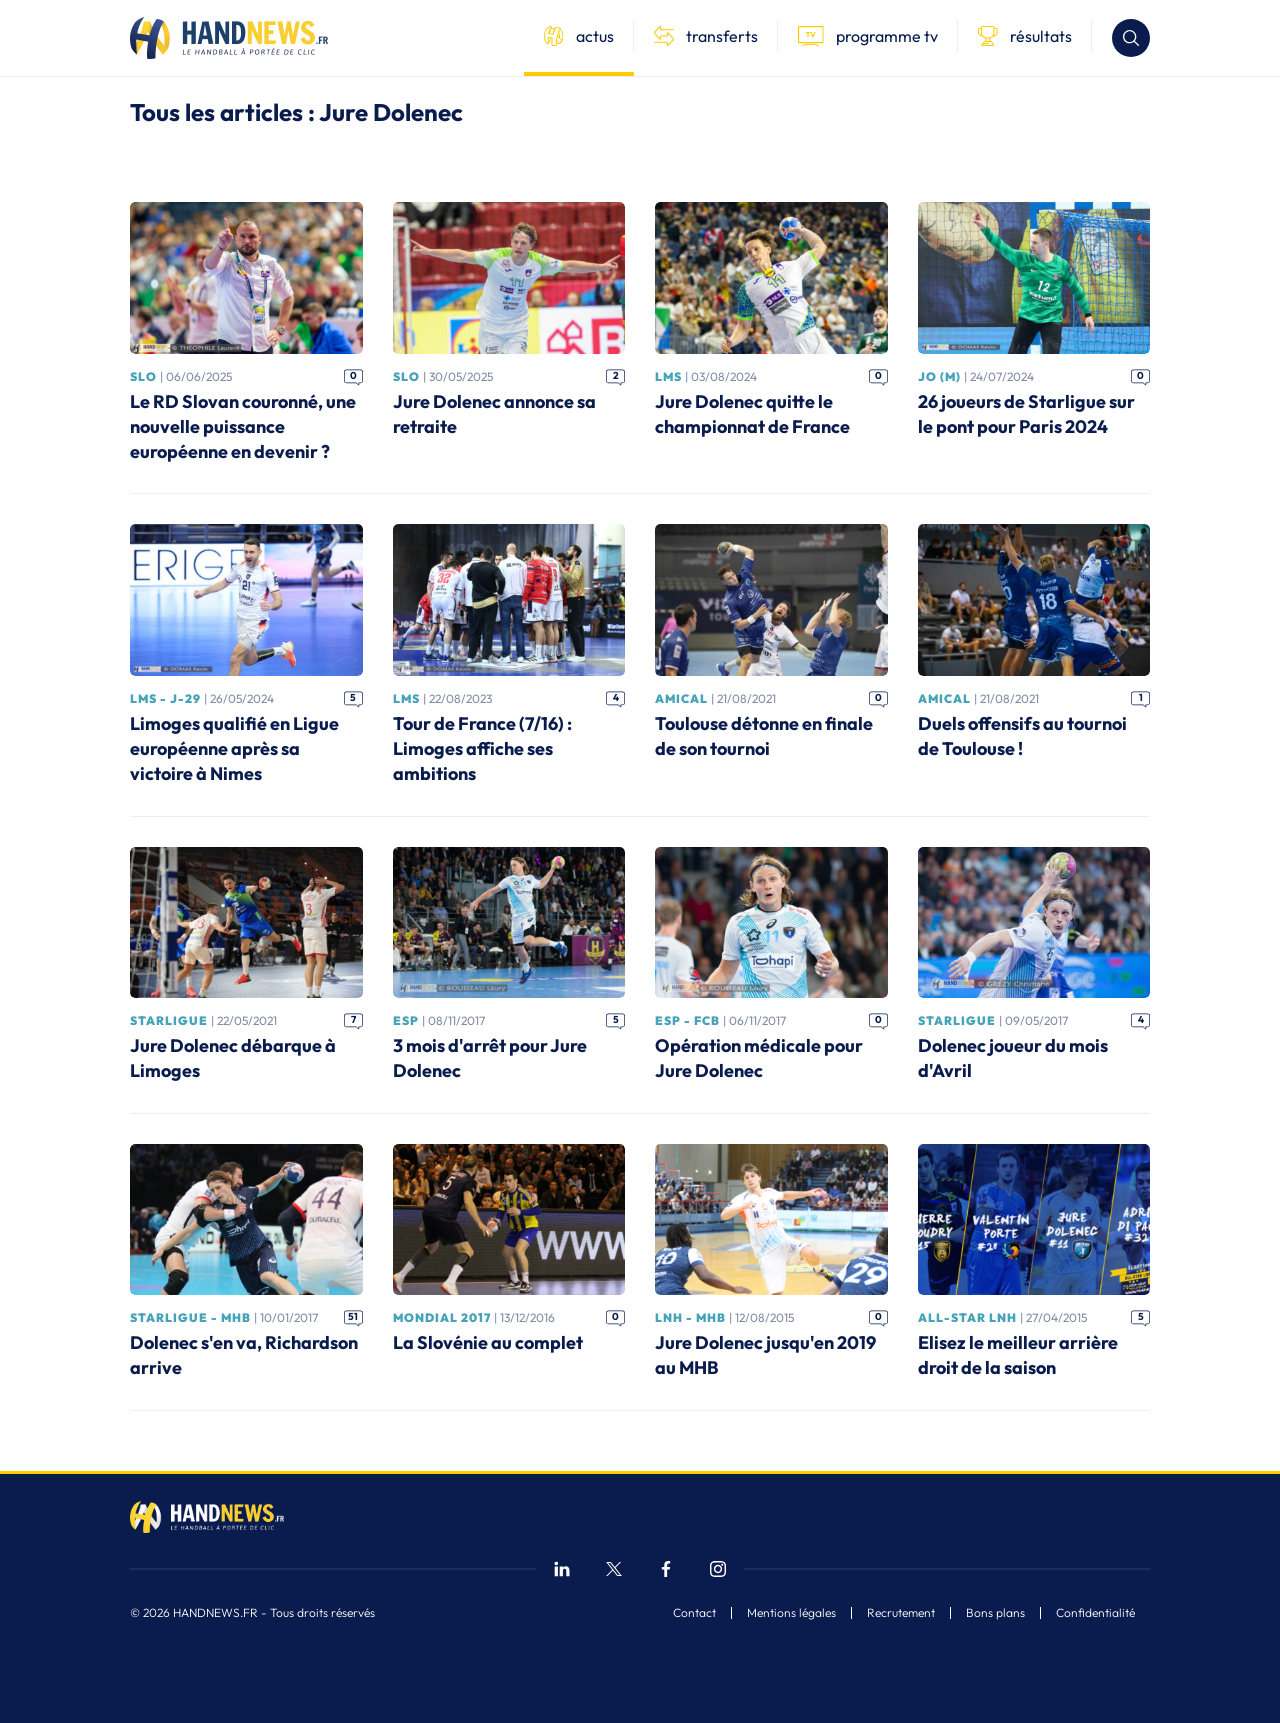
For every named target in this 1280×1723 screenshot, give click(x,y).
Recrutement (901, 1613)
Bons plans (995, 1613)
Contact (694, 1613)
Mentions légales (791, 1613)
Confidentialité (1095, 1613)
